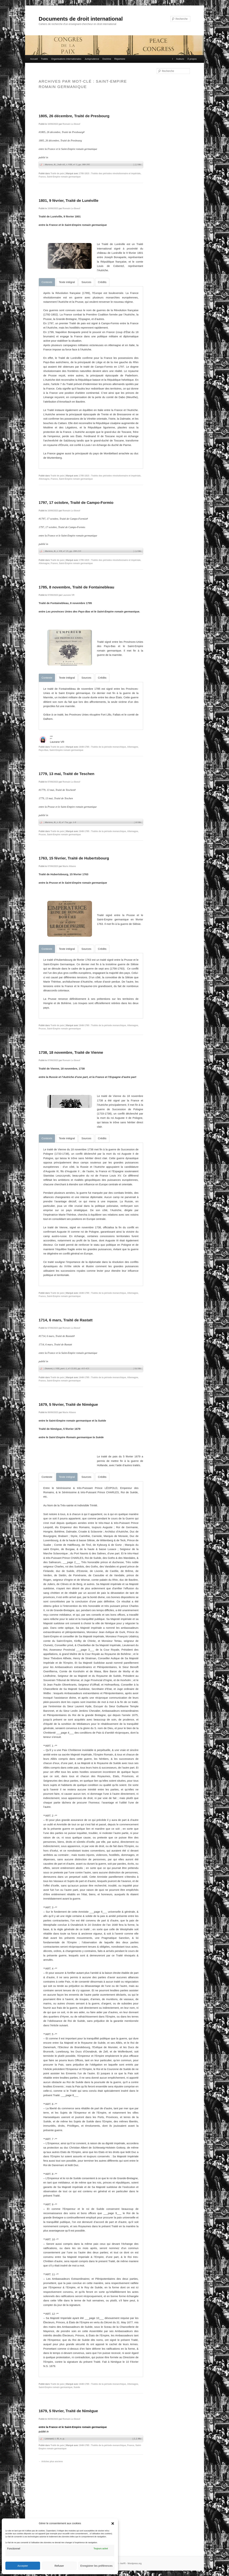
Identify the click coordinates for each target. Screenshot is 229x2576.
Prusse (42, 834)
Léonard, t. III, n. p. (93, 2438)
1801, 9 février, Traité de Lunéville (68, 200)
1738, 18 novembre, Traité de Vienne (71, 1052)
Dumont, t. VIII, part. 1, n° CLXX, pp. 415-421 (93, 1368)
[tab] (47, 282)
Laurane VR (68, 595)
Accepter (22, 2565)
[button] (112, 2523)
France (42, 176)
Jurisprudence (92, 59)
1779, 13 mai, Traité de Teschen (66, 774)
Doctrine (107, 59)
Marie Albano (69, 866)
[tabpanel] (90, 375)
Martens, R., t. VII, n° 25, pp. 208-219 (93, 551)
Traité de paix (57, 173)
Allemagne (44, 479)
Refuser (59, 2565)
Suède (77, 2387)
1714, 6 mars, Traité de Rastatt (65, 1320)
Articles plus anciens (51, 2461)
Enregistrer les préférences (96, 2565)
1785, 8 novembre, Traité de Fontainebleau (76, 587)
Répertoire (119, 59)
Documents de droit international (81, 19)
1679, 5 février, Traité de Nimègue (68, 1404)
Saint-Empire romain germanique (64, 176)
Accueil (34, 59)
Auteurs (180, 59)
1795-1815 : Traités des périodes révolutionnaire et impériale (109, 173)
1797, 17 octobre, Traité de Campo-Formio (76, 502)
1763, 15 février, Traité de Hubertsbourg (74, 858)
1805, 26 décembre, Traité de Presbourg (74, 116)
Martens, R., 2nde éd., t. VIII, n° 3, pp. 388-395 (93, 164)
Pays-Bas (43, 750)
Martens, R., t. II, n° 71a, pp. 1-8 (93, 822)
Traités (44, 59)
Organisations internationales (66, 59)
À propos (191, 59)
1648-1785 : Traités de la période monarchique (102, 747)
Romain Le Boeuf (71, 124)
